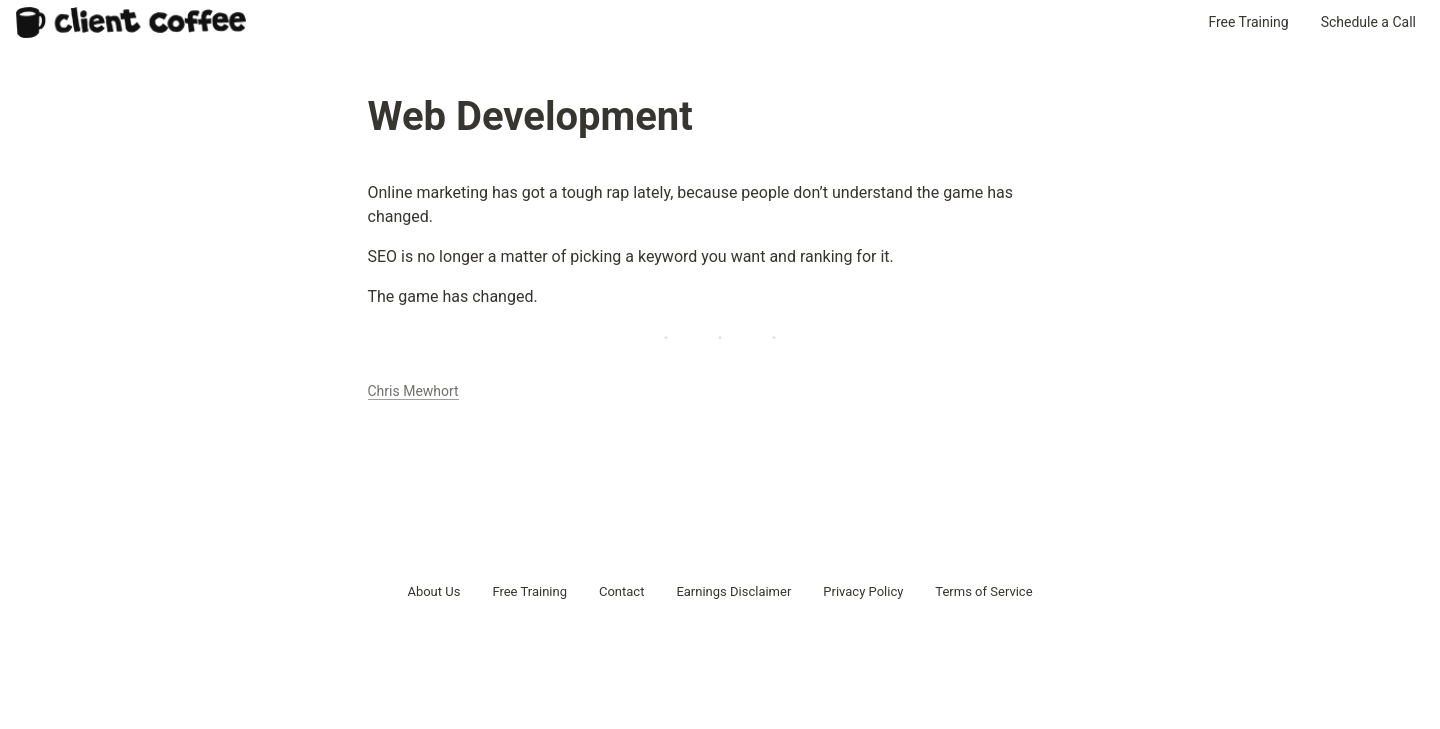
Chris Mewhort (413, 391)
